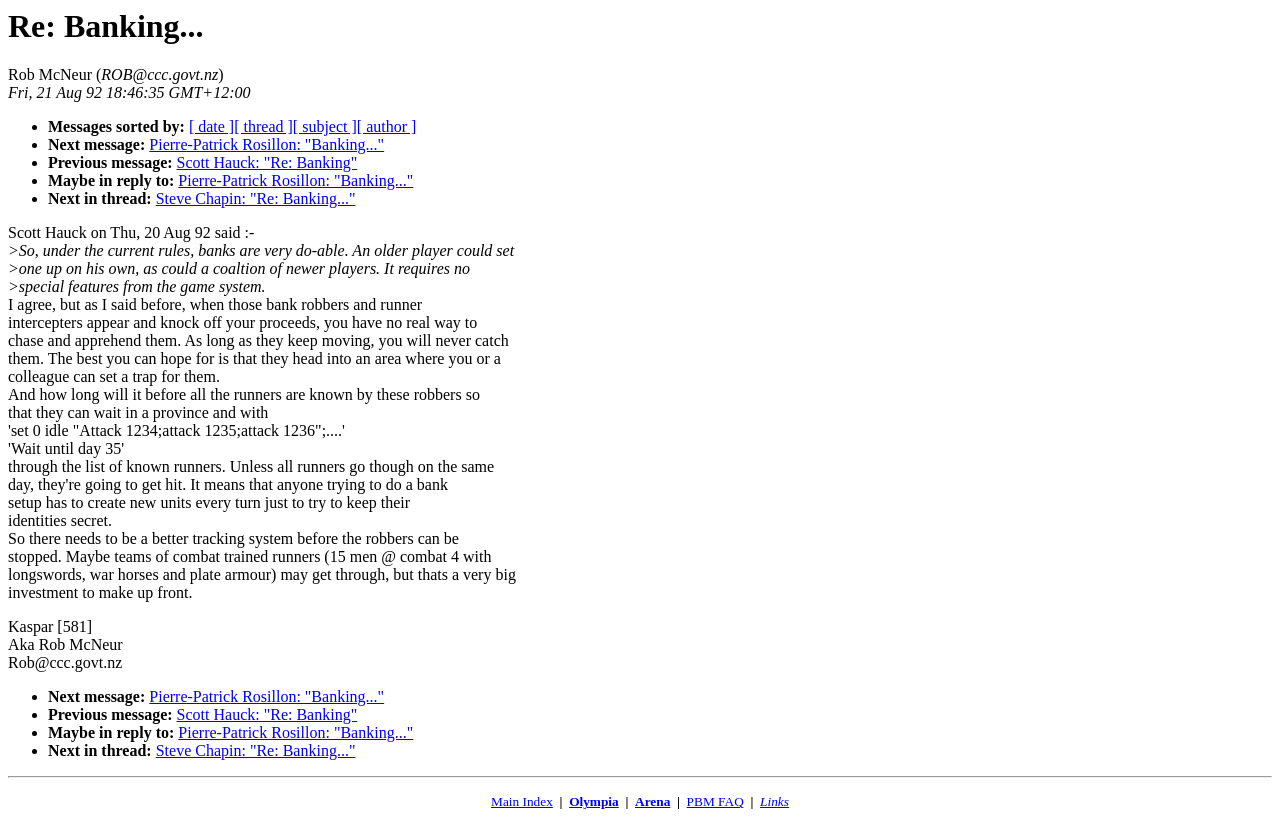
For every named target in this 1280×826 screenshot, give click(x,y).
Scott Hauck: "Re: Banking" (267, 162)
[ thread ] (263, 126)
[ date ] (211, 126)
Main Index (522, 801)
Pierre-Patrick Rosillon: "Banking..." (266, 144)
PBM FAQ (715, 801)
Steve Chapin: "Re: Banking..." (256, 198)
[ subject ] (325, 126)
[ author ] (387, 126)
